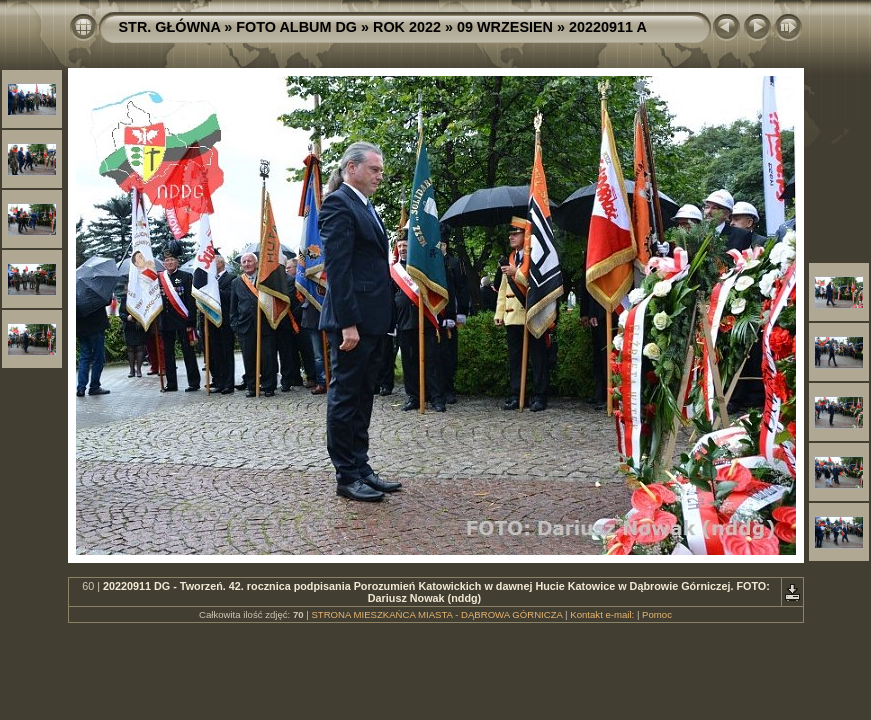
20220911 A (608, 27)
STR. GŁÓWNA (170, 27)
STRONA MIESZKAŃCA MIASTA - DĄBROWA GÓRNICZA (436, 614)
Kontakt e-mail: (602, 614)
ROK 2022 (407, 27)
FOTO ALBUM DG (296, 27)
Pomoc (657, 614)
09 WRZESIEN (505, 27)
